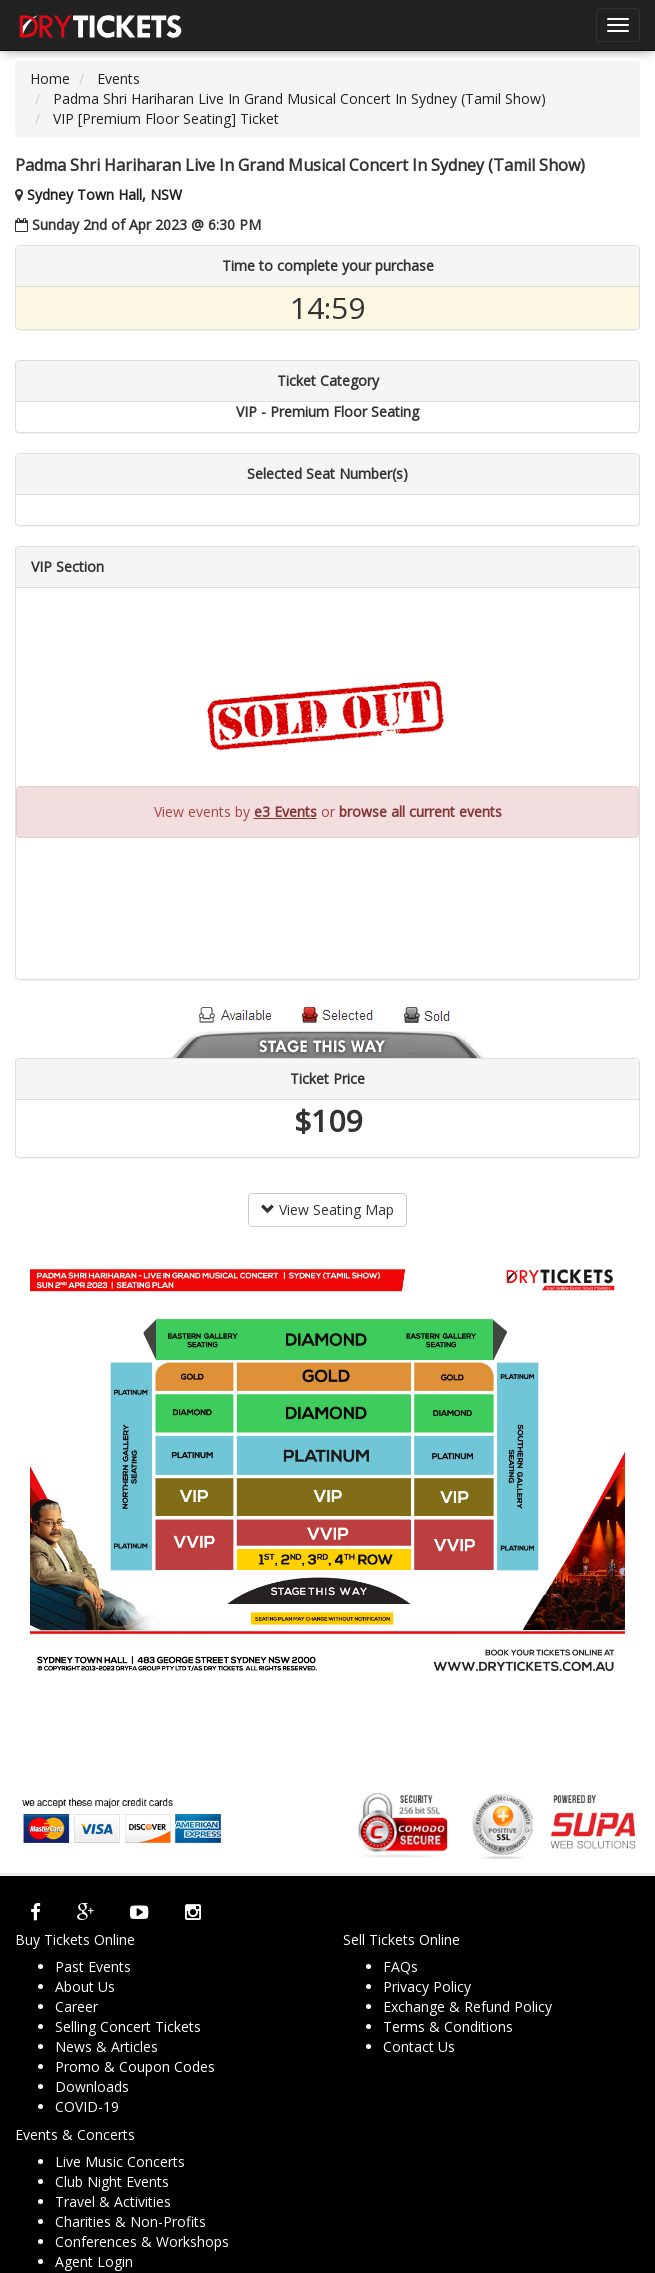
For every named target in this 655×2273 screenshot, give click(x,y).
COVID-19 (87, 2106)
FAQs (400, 1966)
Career (76, 2006)
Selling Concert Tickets (128, 2026)
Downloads (92, 2086)
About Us (85, 1986)
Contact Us (419, 2046)
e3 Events (285, 811)
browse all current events (420, 811)
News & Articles (106, 2046)
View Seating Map (327, 1209)
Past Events (93, 1966)
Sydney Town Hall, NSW (104, 194)
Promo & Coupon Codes (135, 2066)
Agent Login (94, 2261)
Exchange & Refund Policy (467, 2006)
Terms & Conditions (448, 2026)
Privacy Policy (427, 1986)
